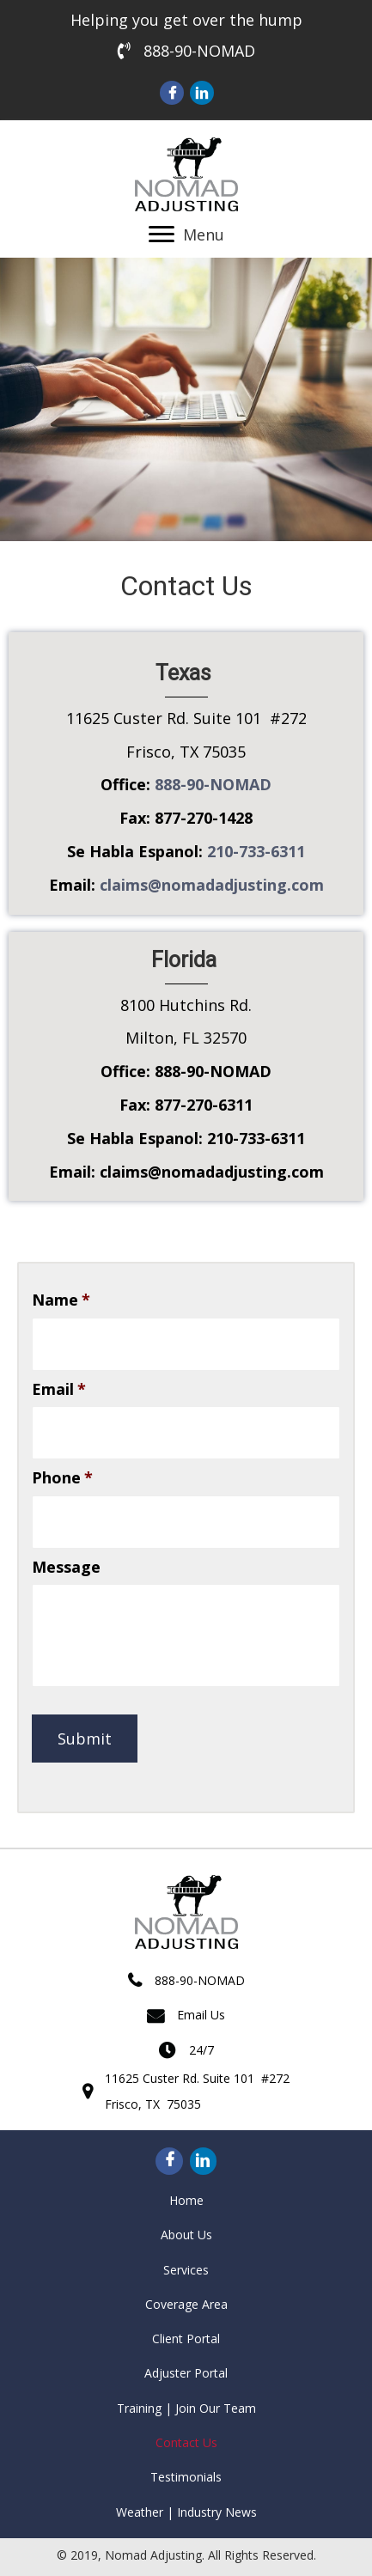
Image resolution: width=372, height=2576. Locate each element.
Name (61, 1300)
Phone (62, 1478)
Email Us (201, 2015)
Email (59, 1389)
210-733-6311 (256, 851)
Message (66, 1567)
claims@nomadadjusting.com (212, 884)
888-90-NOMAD (199, 50)
